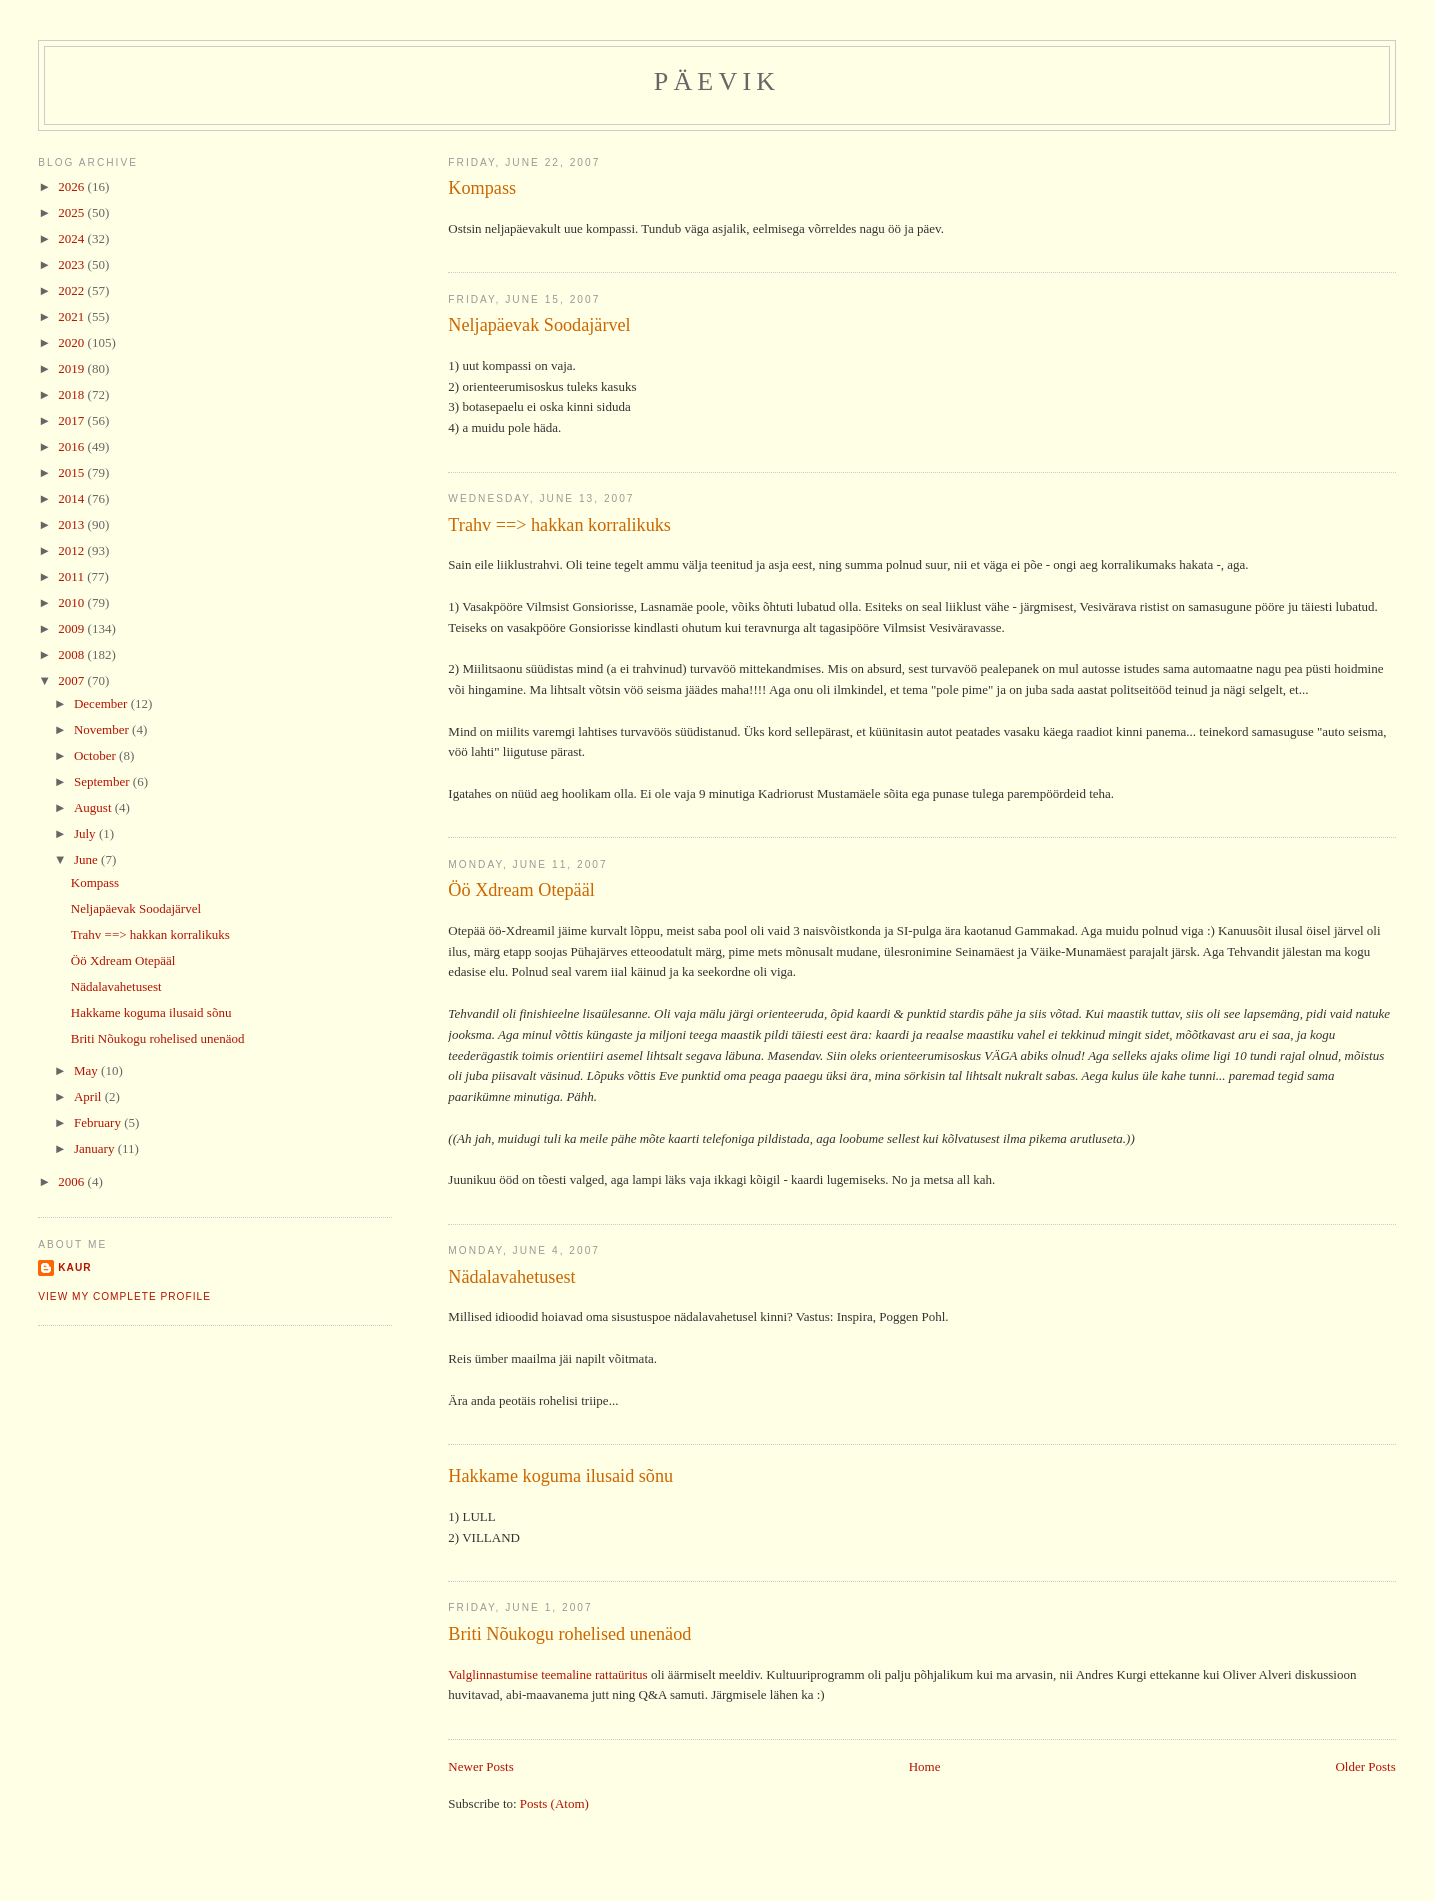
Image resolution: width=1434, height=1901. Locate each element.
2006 (72, 1181)
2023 (72, 264)
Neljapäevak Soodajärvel (539, 325)
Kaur (74, 1267)
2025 (72, 212)
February (99, 1122)
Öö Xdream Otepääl (521, 890)
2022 (72, 290)
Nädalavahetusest (511, 1277)
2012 (72, 550)
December (102, 703)
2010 (72, 602)
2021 (72, 316)
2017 (72, 420)
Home (925, 1766)
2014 (72, 498)
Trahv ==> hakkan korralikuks (559, 525)
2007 (72, 680)
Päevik (717, 81)
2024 (72, 238)
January (96, 1148)
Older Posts (1365, 1766)
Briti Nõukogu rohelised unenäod (569, 1634)
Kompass (482, 188)
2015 (72, 472)
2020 (72, 342)
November (103, 729)
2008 (72, 654)
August (94, 807)
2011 (72, 576)
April (89, 1096)
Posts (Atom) (554, 1803)
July (86, 833)
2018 (72, 394)
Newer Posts (480, 1766)
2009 (72, 628)
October (96, 755)
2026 (72, 186)
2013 (72, 524)
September (103, 781)
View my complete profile (124, 1296)
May (87, 1070)
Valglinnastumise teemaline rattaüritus (547, 1674)
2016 (72, 446)
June (87, 859)
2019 (72, 368)
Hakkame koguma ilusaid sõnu (560, 1476)
